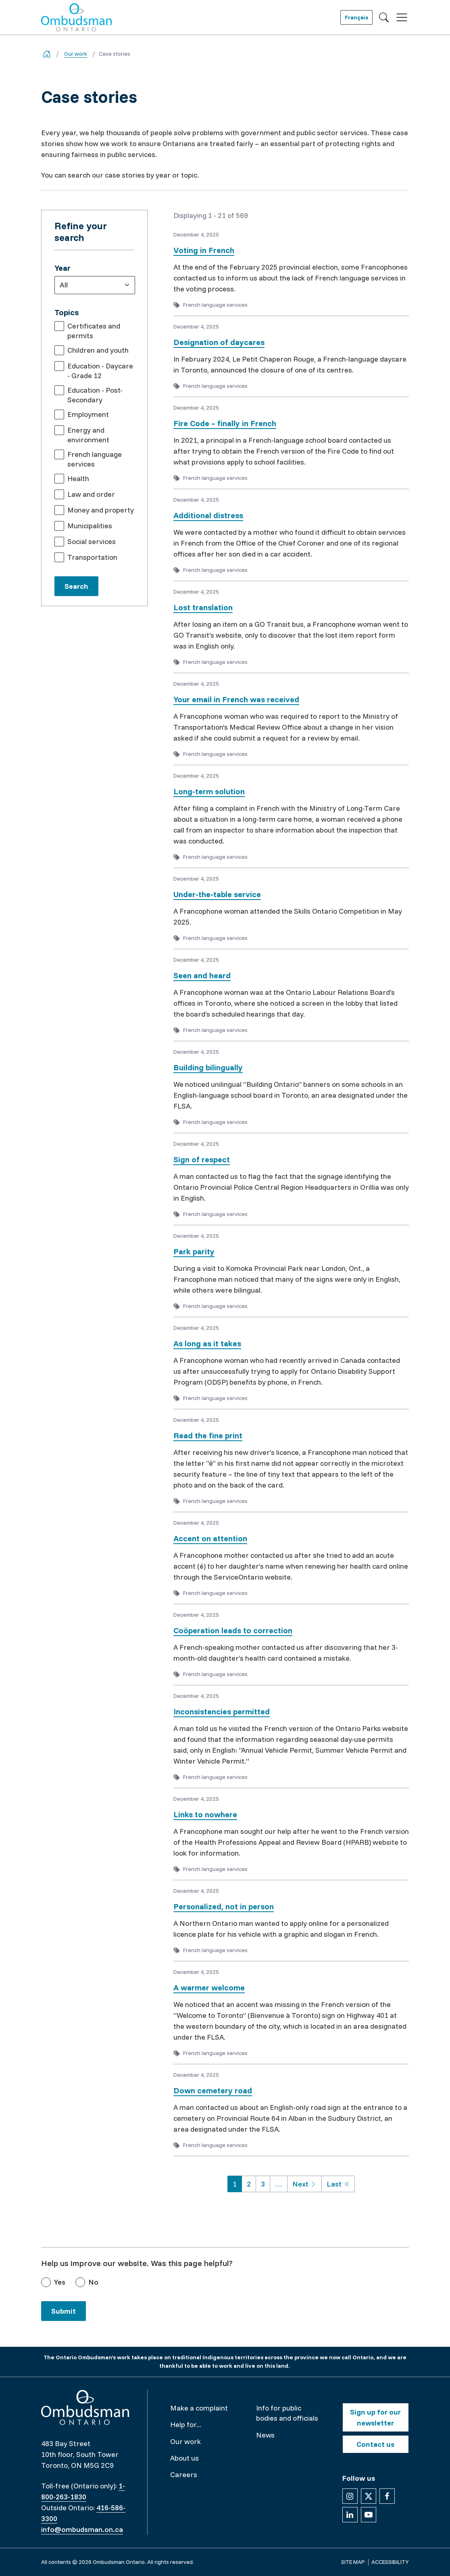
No (93, 2282)
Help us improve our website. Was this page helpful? (137, 2263)
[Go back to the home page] (46, 54)
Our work (75, 53)
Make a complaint (199, 2408)
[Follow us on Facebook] (387, 2496)
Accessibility (390, 2562)
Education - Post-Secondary (95, 394)
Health (78, 478)
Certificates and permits (93, 330)
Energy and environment (88, 434)
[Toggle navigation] (401, 17)
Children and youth (98, 350)
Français (356, 17)
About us (184, 2458)
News (265, 2435)
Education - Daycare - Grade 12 (100, 370)
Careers (183, 2474)
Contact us (375, 2444)
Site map (353, 2562)
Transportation (92, 557)
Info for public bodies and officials (287, 2413)
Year (62, 268)
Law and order (91, 494)
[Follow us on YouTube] (368, 2514)
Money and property (100, 510)
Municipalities (89, 525)
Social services (91, 541)
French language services (94, 459)
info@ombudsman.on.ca (82, 2529)
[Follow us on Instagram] (350, 2496)
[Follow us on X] (368, 2496)
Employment (88, 414)
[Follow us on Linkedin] (350, 2514)
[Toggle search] (384, 17)
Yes (59, 2282)
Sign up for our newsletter (375, 2417)
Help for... (185, 2424)
